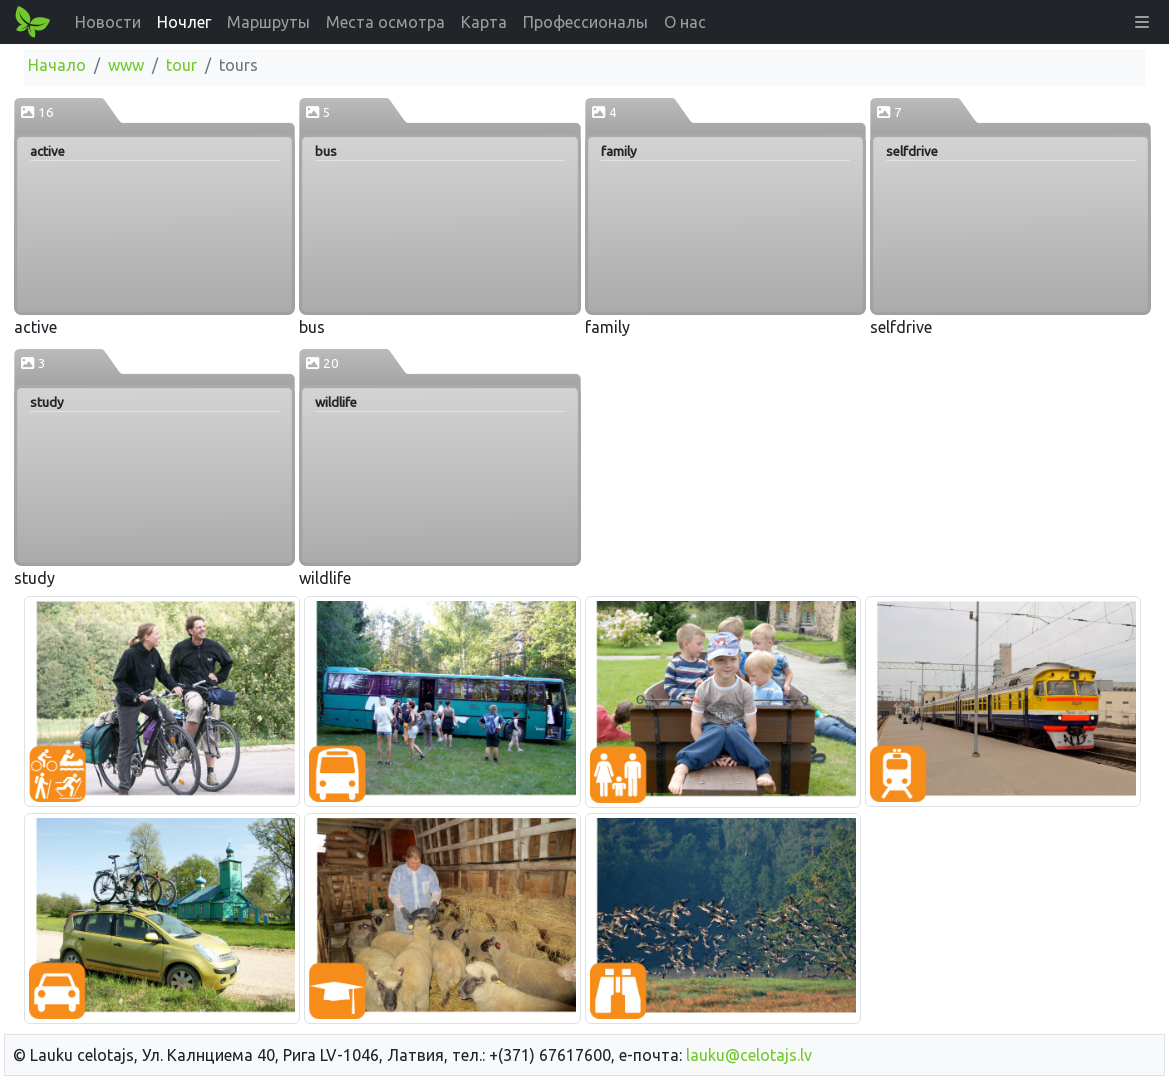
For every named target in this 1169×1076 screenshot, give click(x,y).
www (126, 65)
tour (181, 65)
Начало (57, 65)
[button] (1142, 22)
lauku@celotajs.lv (749, 1055)
